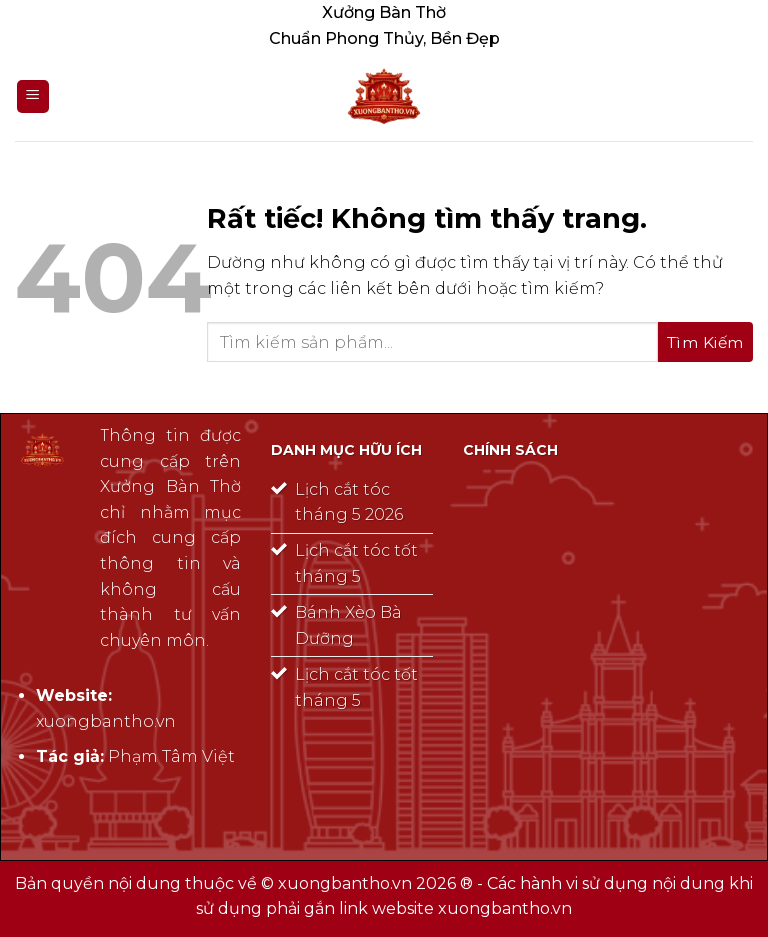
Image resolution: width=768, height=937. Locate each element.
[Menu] (33, 96)
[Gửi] (705, 342)
